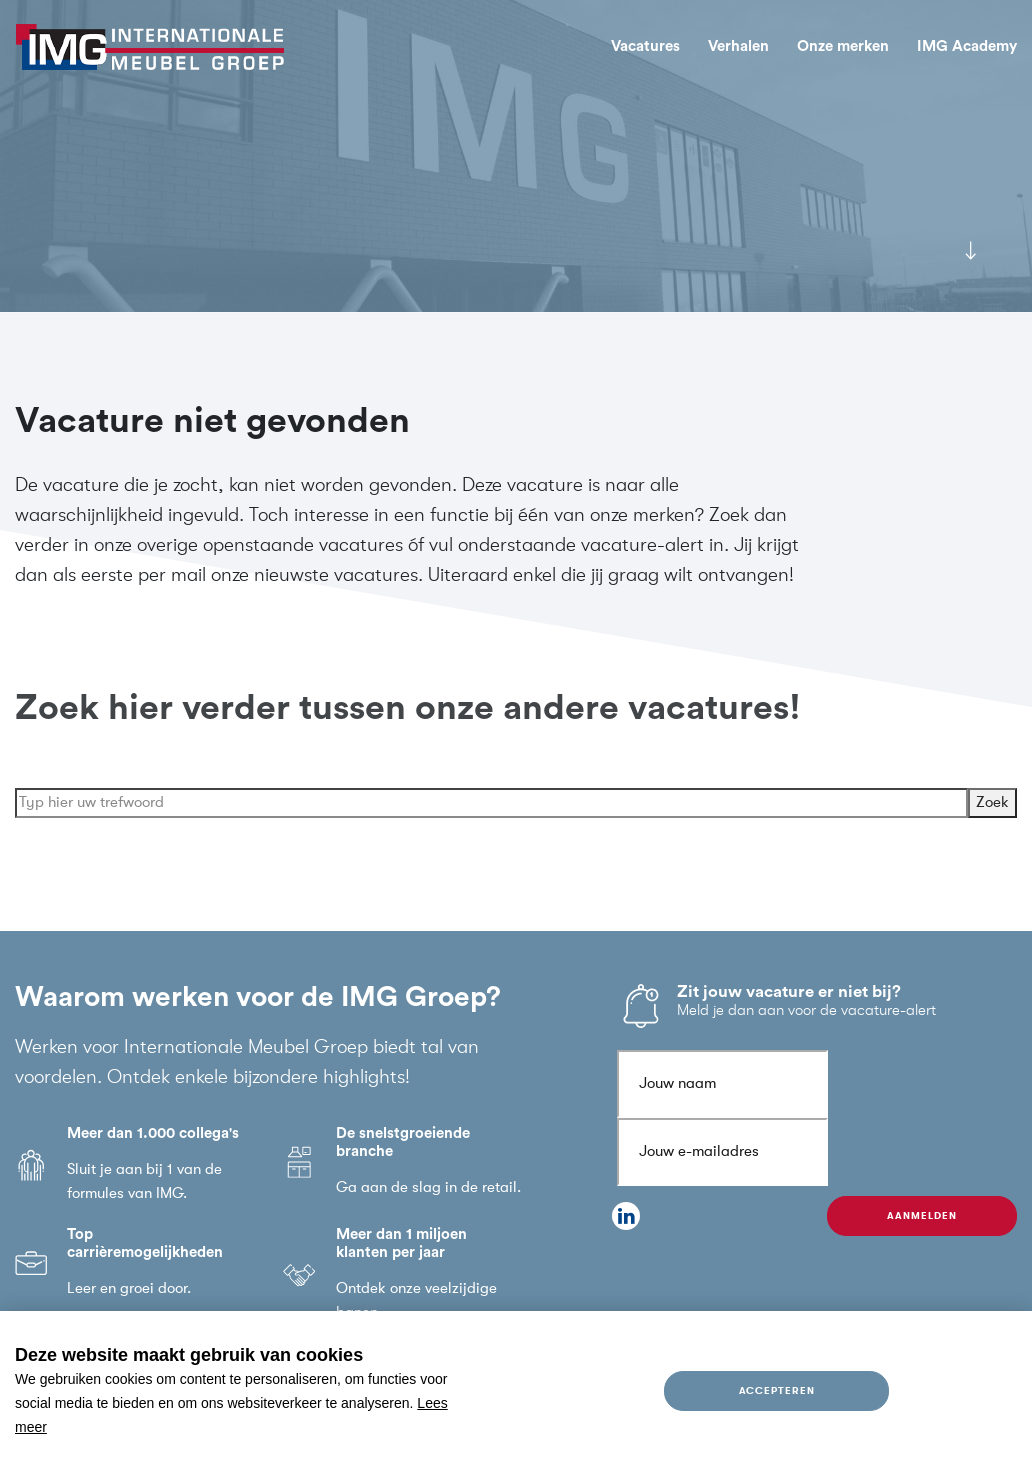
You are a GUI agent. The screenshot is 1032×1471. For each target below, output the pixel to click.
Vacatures (645, 46)
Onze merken (843, 46)
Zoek (992, 821)
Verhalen (738, 46)
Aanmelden (921, 1215)
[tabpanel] (516, 156)
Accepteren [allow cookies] (777, 1390)
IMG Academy (967, 46)
